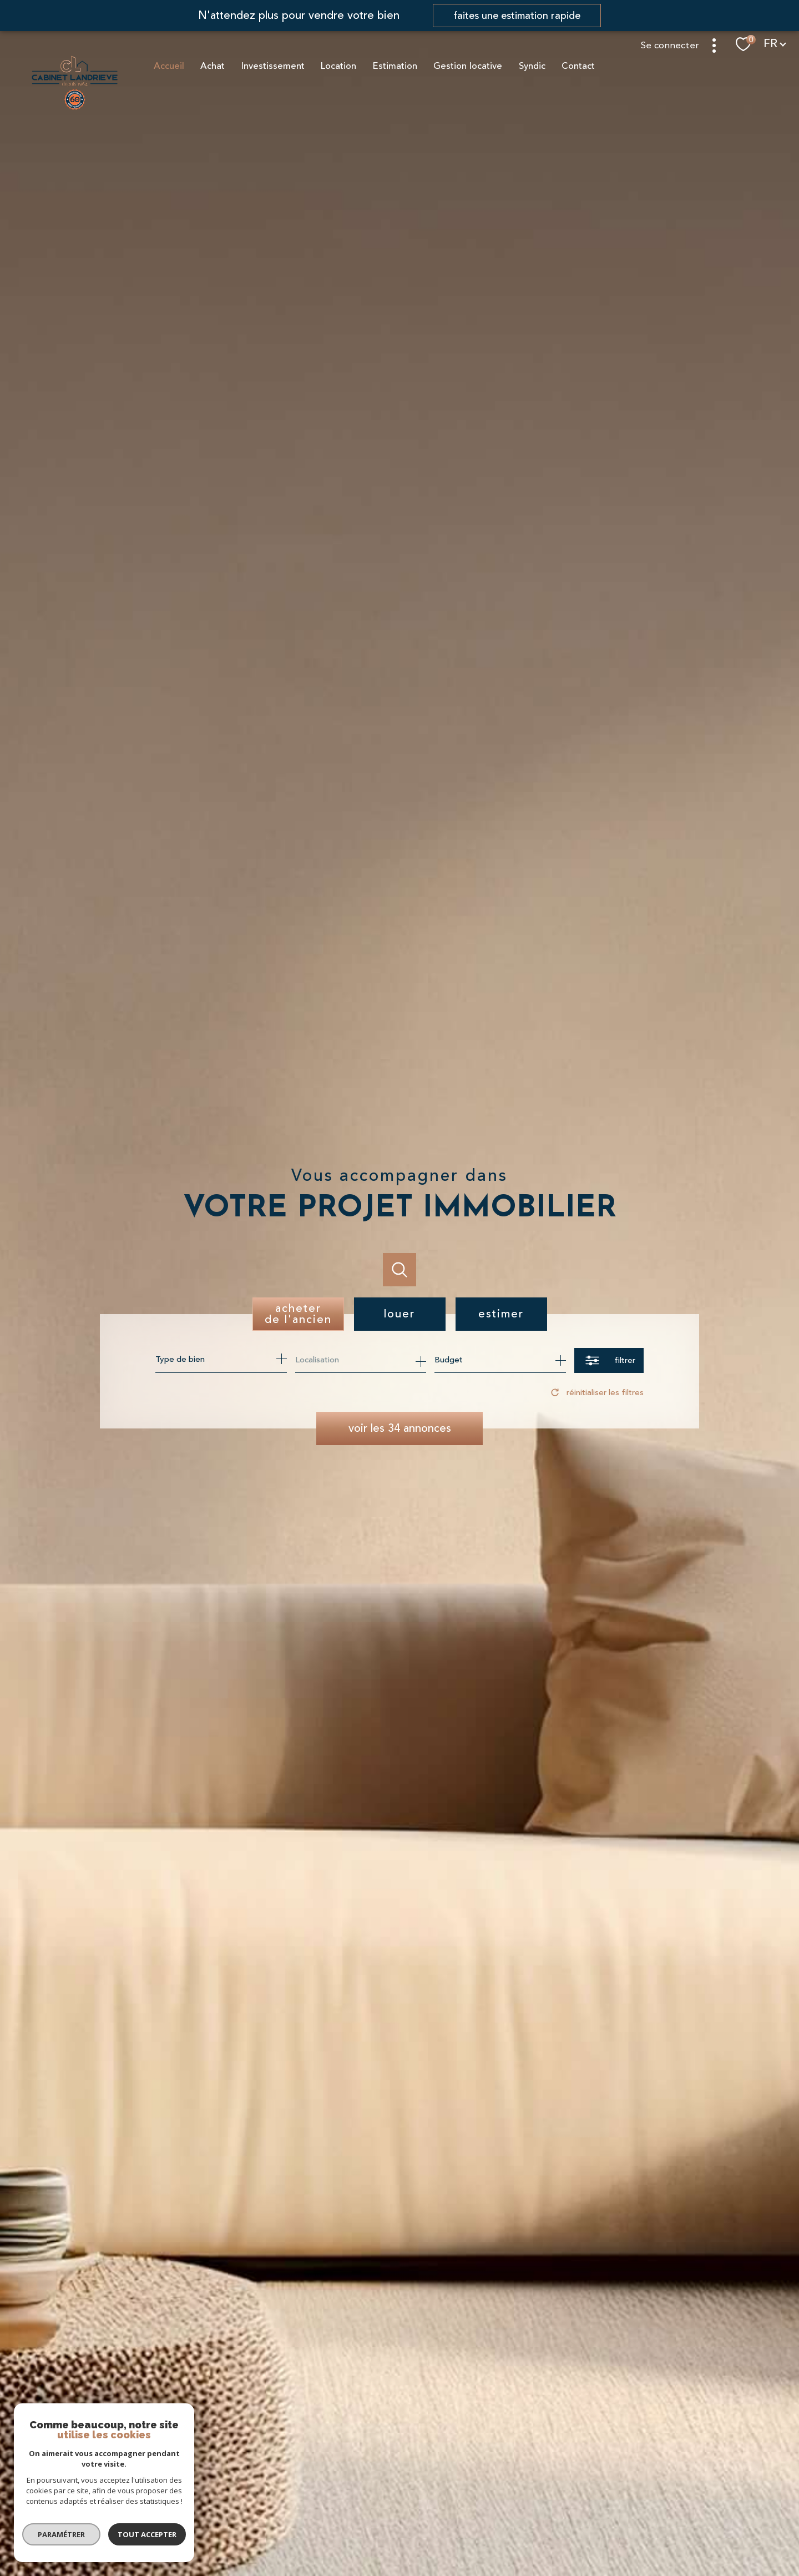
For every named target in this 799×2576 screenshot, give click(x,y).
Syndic (531, 66)
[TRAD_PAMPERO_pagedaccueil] (75, 109)
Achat (212, 66)
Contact (578, 66)
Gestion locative (467, 66)
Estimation (394, 66)
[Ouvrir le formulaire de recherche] (609, 1360)
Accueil (168, 66)
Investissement (272, 66)
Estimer (501, 1313)
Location (338, 66)
